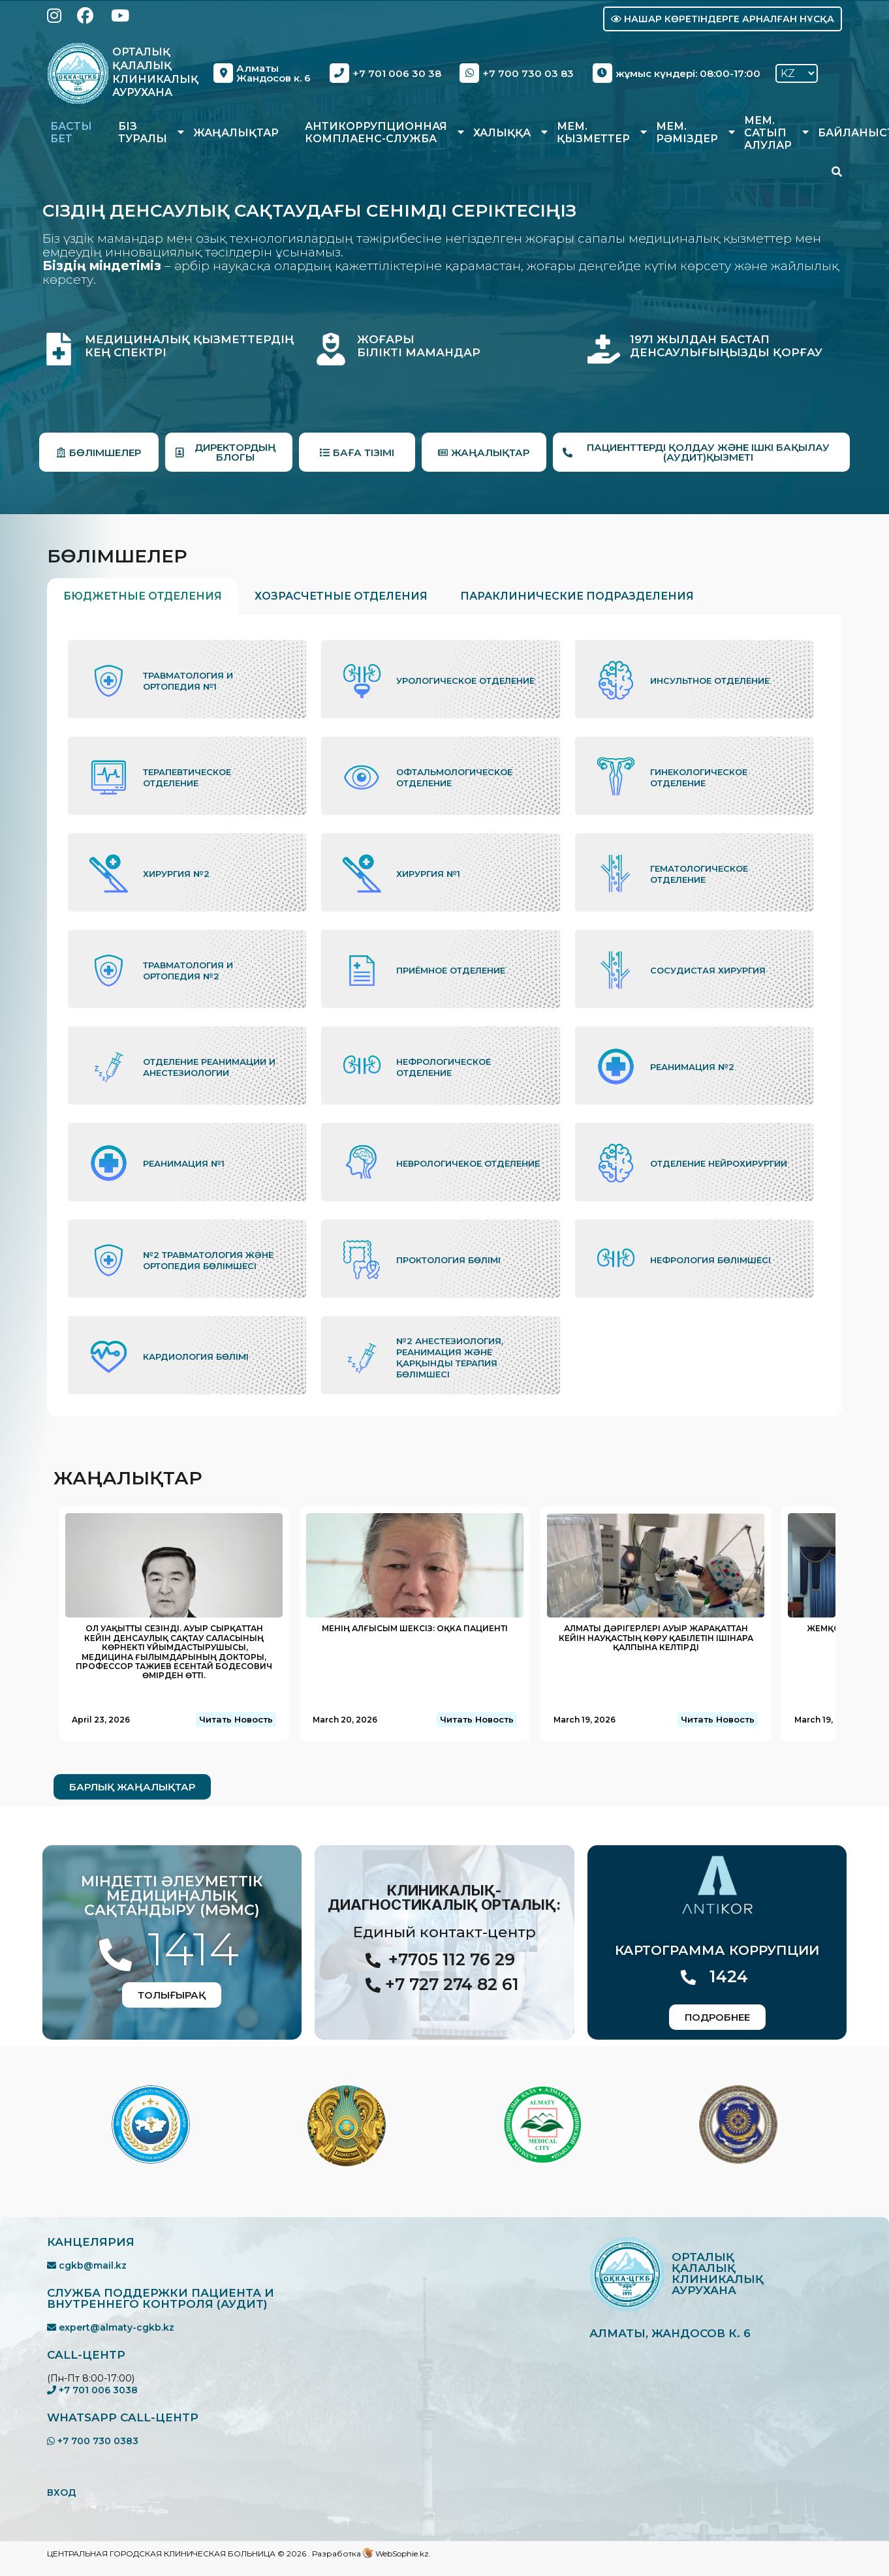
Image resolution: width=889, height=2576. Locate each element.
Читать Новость (236, 1719)
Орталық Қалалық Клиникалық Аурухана (155, 72)
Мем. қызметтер (593, 132)
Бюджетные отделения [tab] (142, 596)
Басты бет (71, 132)
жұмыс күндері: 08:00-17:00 (676, 73)
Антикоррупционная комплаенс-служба (376, 132)
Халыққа (502, 133)
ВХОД (61, 2492)
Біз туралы (142, 132)
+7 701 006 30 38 (385, 73)
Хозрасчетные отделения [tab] (341, 596)
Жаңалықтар (236, 133)
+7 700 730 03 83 (517, 73)
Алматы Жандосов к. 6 (262, 73)
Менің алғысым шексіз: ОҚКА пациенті (415, 1628)
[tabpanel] (444, 1016)
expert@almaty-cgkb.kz (110, 2327)
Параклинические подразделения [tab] (577, 596)
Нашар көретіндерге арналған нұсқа (722, 19)
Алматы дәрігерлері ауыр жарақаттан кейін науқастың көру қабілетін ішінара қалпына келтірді (656, 1637)
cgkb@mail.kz (87, 2265)
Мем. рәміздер (687, 132)
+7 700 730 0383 (92, 2441)
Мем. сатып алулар (768, 132)
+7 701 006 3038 (92, 2390)
